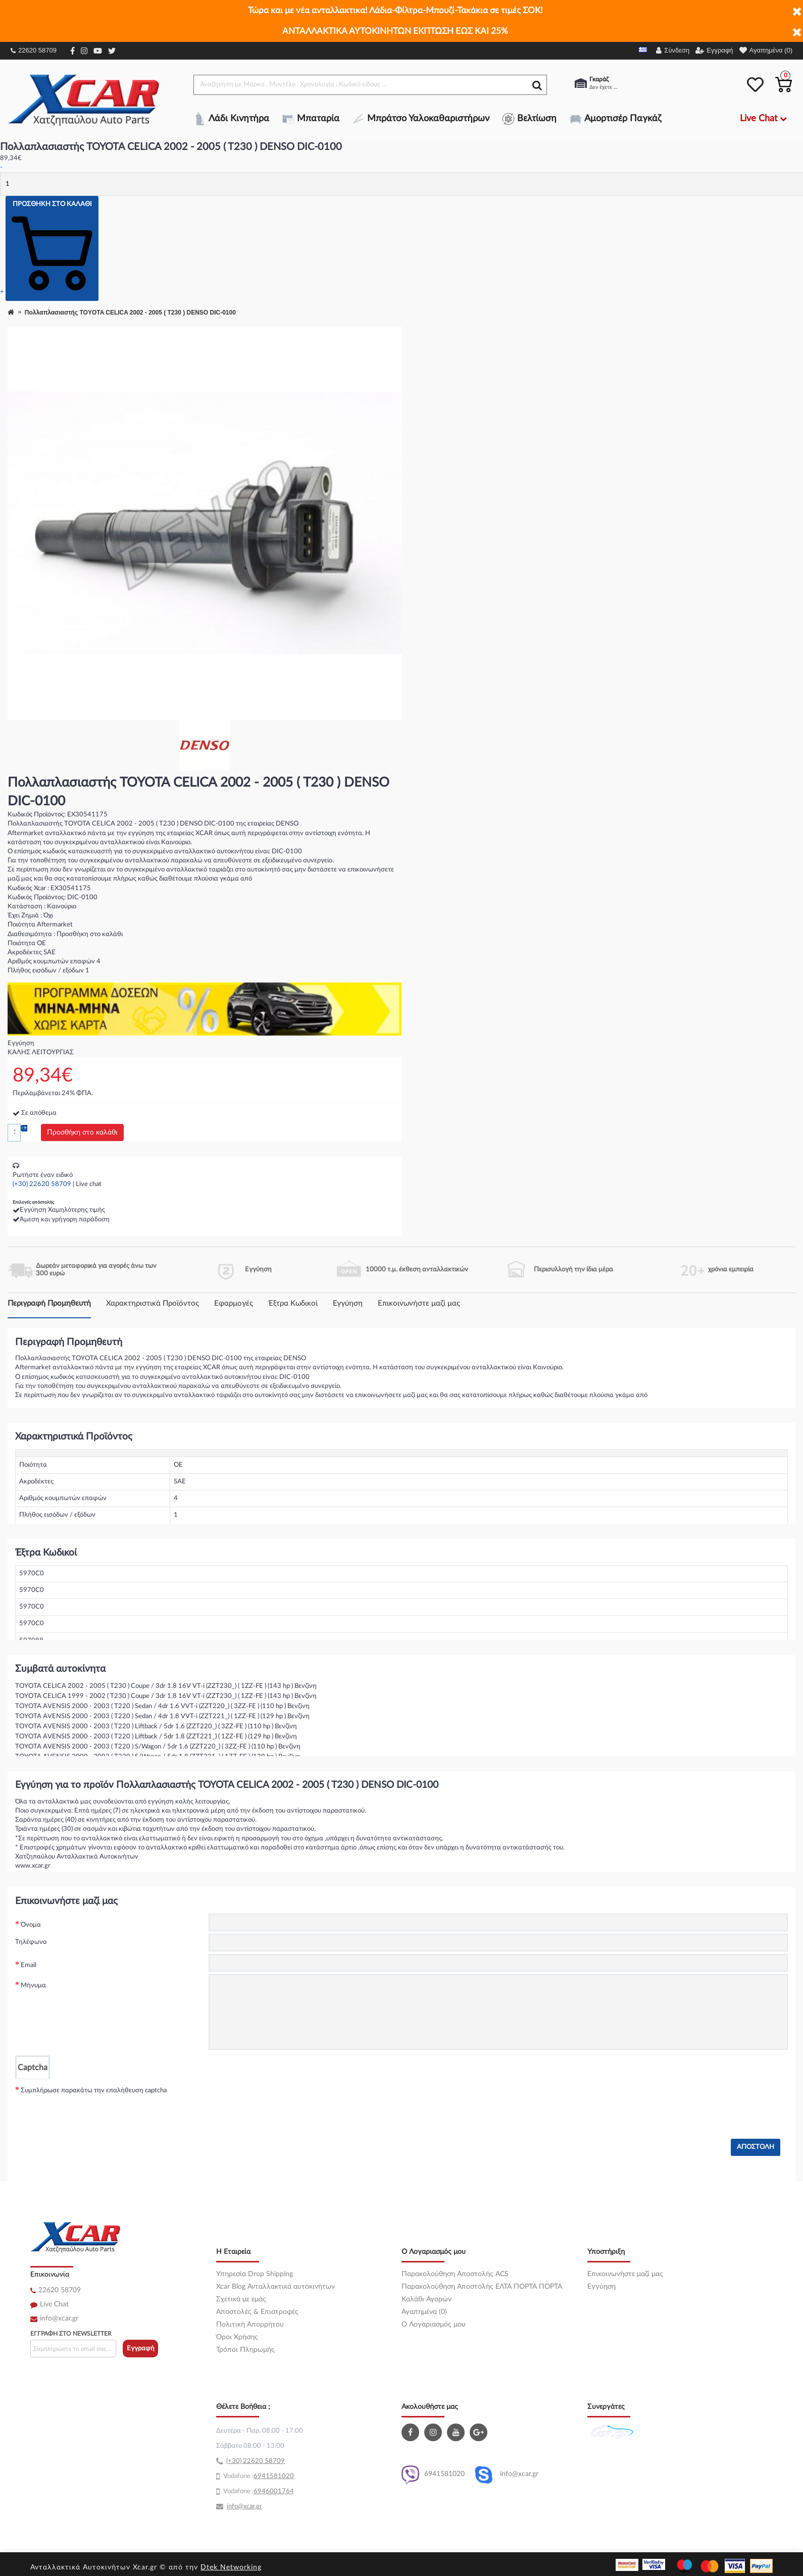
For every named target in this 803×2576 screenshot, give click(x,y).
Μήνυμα (33, 1985)
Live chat (89, 1184)
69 (258, 2476)
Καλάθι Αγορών (426, 2299)
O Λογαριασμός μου (434, 2324)
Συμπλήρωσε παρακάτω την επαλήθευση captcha (94, 2090)
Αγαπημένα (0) (424, 2311)
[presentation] (285, 2099)
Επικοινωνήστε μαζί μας (419, 1303)
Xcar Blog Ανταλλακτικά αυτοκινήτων (275, 2286)
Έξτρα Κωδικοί (293, 1303)
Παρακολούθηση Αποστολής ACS (455, 2274)
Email (28, 1965)
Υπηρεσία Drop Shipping (254, 2274)
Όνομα (31, 1925)
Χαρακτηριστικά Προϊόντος (152, 1303)
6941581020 (433, 2474)
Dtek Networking (231, 2567)
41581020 (278, 2476)
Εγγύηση (348, 1303)
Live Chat (54, 2304)
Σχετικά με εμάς (241, 2299)
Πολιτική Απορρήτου (250, 2324)
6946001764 (274, 2491)
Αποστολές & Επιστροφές (257, 2311)
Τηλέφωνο (30, 1942)
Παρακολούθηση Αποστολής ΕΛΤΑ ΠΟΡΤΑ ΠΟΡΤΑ (482, 2286)
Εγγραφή (141, 2348)
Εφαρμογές (233, 1303)
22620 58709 (34, 50)
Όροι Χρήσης (237, 2337)
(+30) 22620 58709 (42, 1184)
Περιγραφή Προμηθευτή (49, 1303)
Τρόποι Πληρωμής (245, 2349)
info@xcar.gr (59, 2318)
